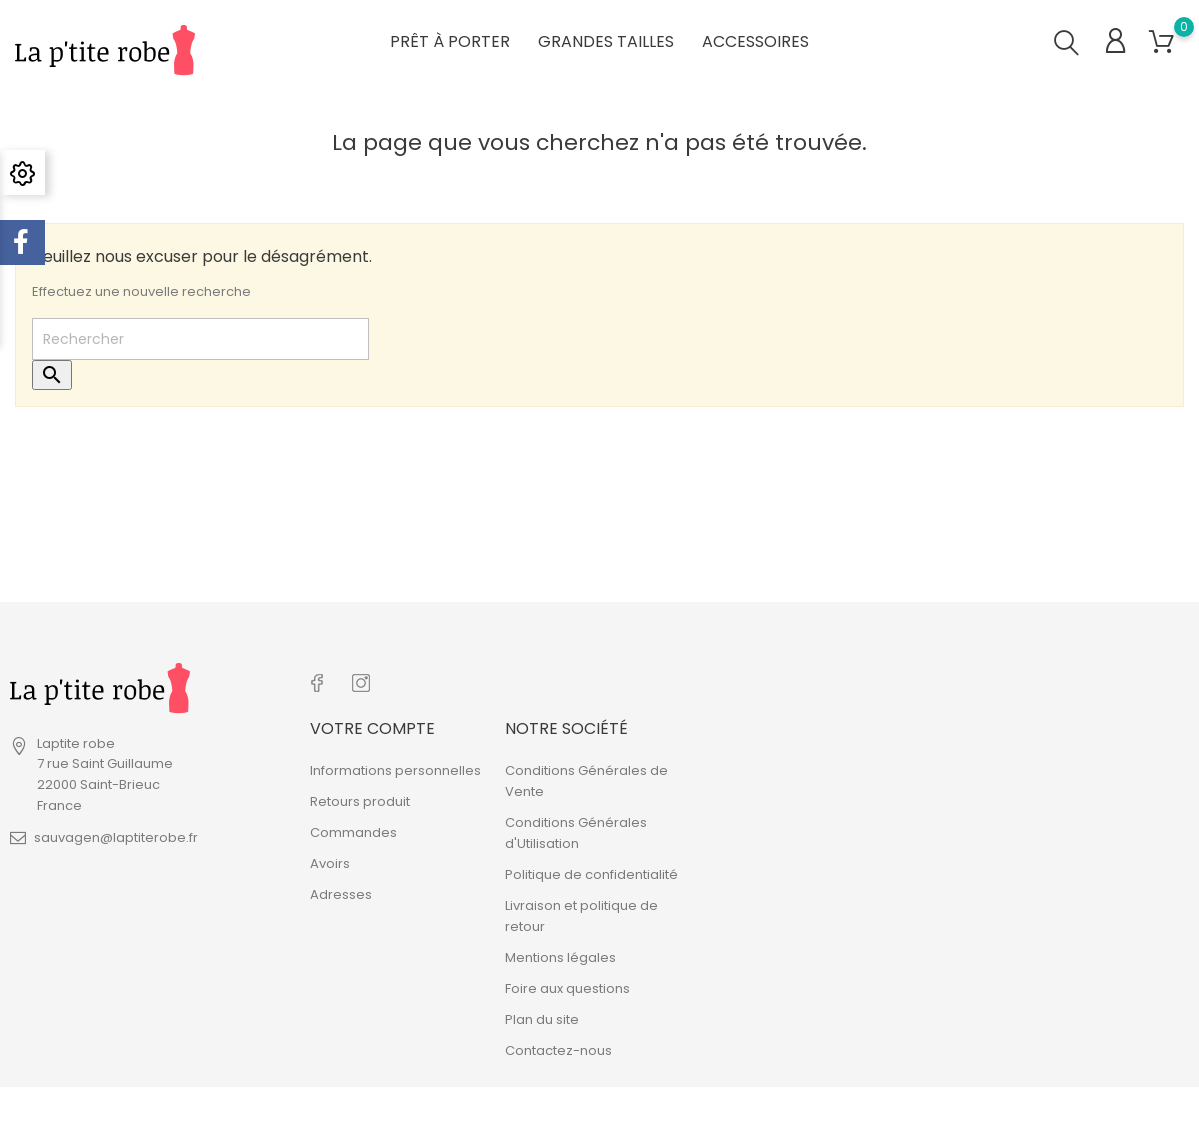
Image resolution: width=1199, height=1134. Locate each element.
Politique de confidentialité (591, 870)
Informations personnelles (395, 766)
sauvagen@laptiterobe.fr (116, 836)
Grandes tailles (606, 39)
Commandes (353, 828)
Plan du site (542, 1015)
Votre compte (372, 724)
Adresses (341, 890)
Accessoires (755, 39)
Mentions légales (560, 953)
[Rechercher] (200, 338)
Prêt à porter (450, 39)
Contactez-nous (558, 1046)
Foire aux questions (567, 984)
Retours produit (360, 797)
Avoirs (330, 859)
